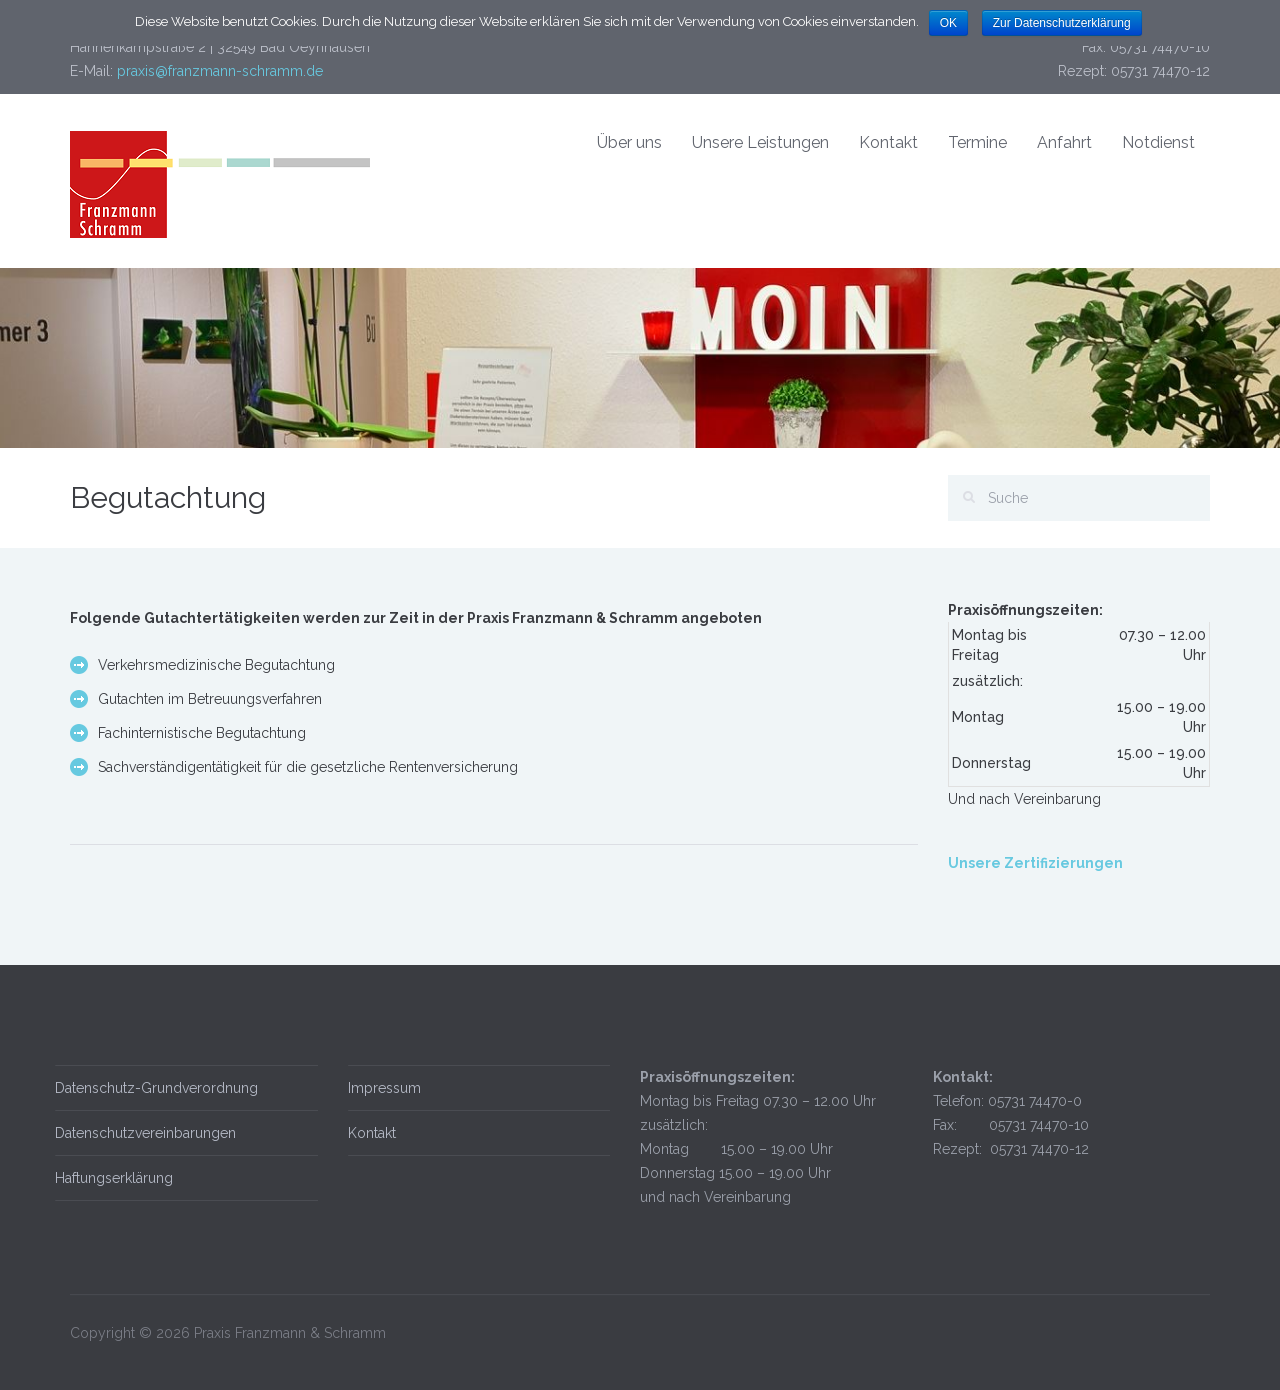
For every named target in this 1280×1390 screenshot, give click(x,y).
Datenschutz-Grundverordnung (152, 1088)
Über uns (629, 142)
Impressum (380, 1088)
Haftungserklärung (110, 1178)
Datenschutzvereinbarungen (141, 1133)
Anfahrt (1064, 142)
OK (948, 23)
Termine (977, 142)
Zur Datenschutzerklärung (1062, 23)
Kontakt (888, 142)
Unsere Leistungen (760, 142)
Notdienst (1158, 142)
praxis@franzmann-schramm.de (220, 71)
